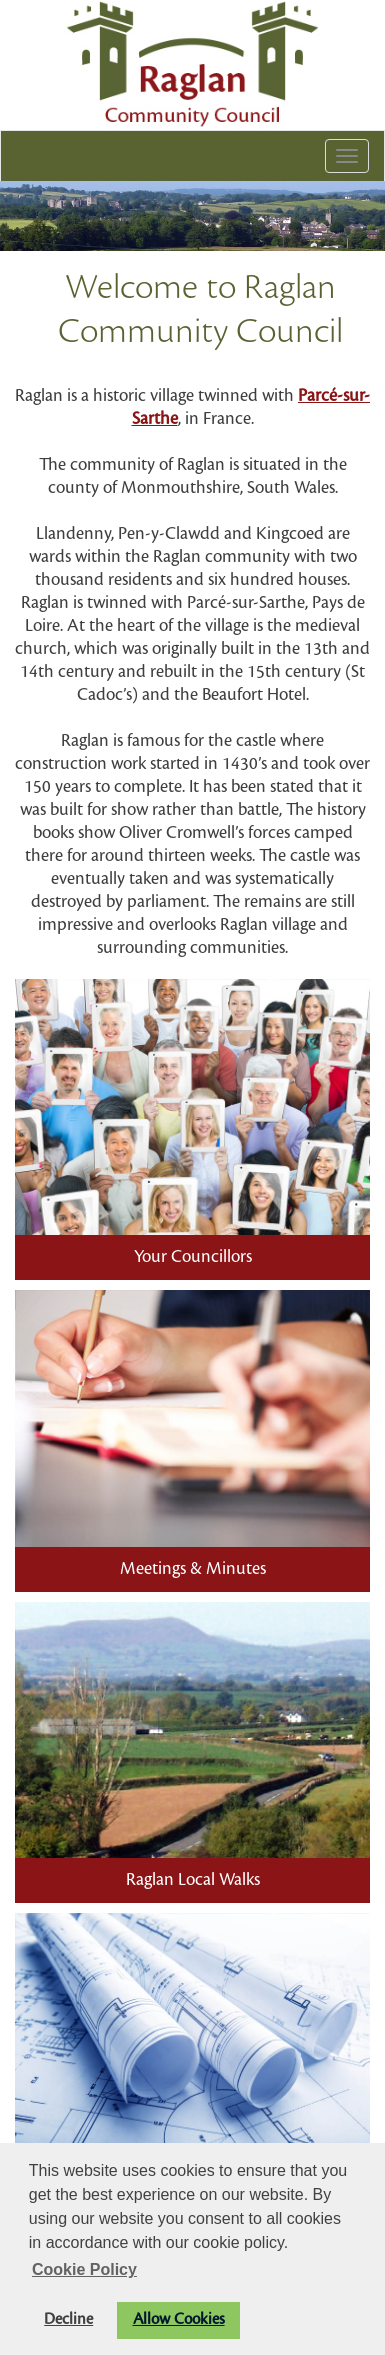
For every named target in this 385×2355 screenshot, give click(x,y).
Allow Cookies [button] (179, 2319)
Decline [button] (68, 2319)
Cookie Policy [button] (84, 2269)
